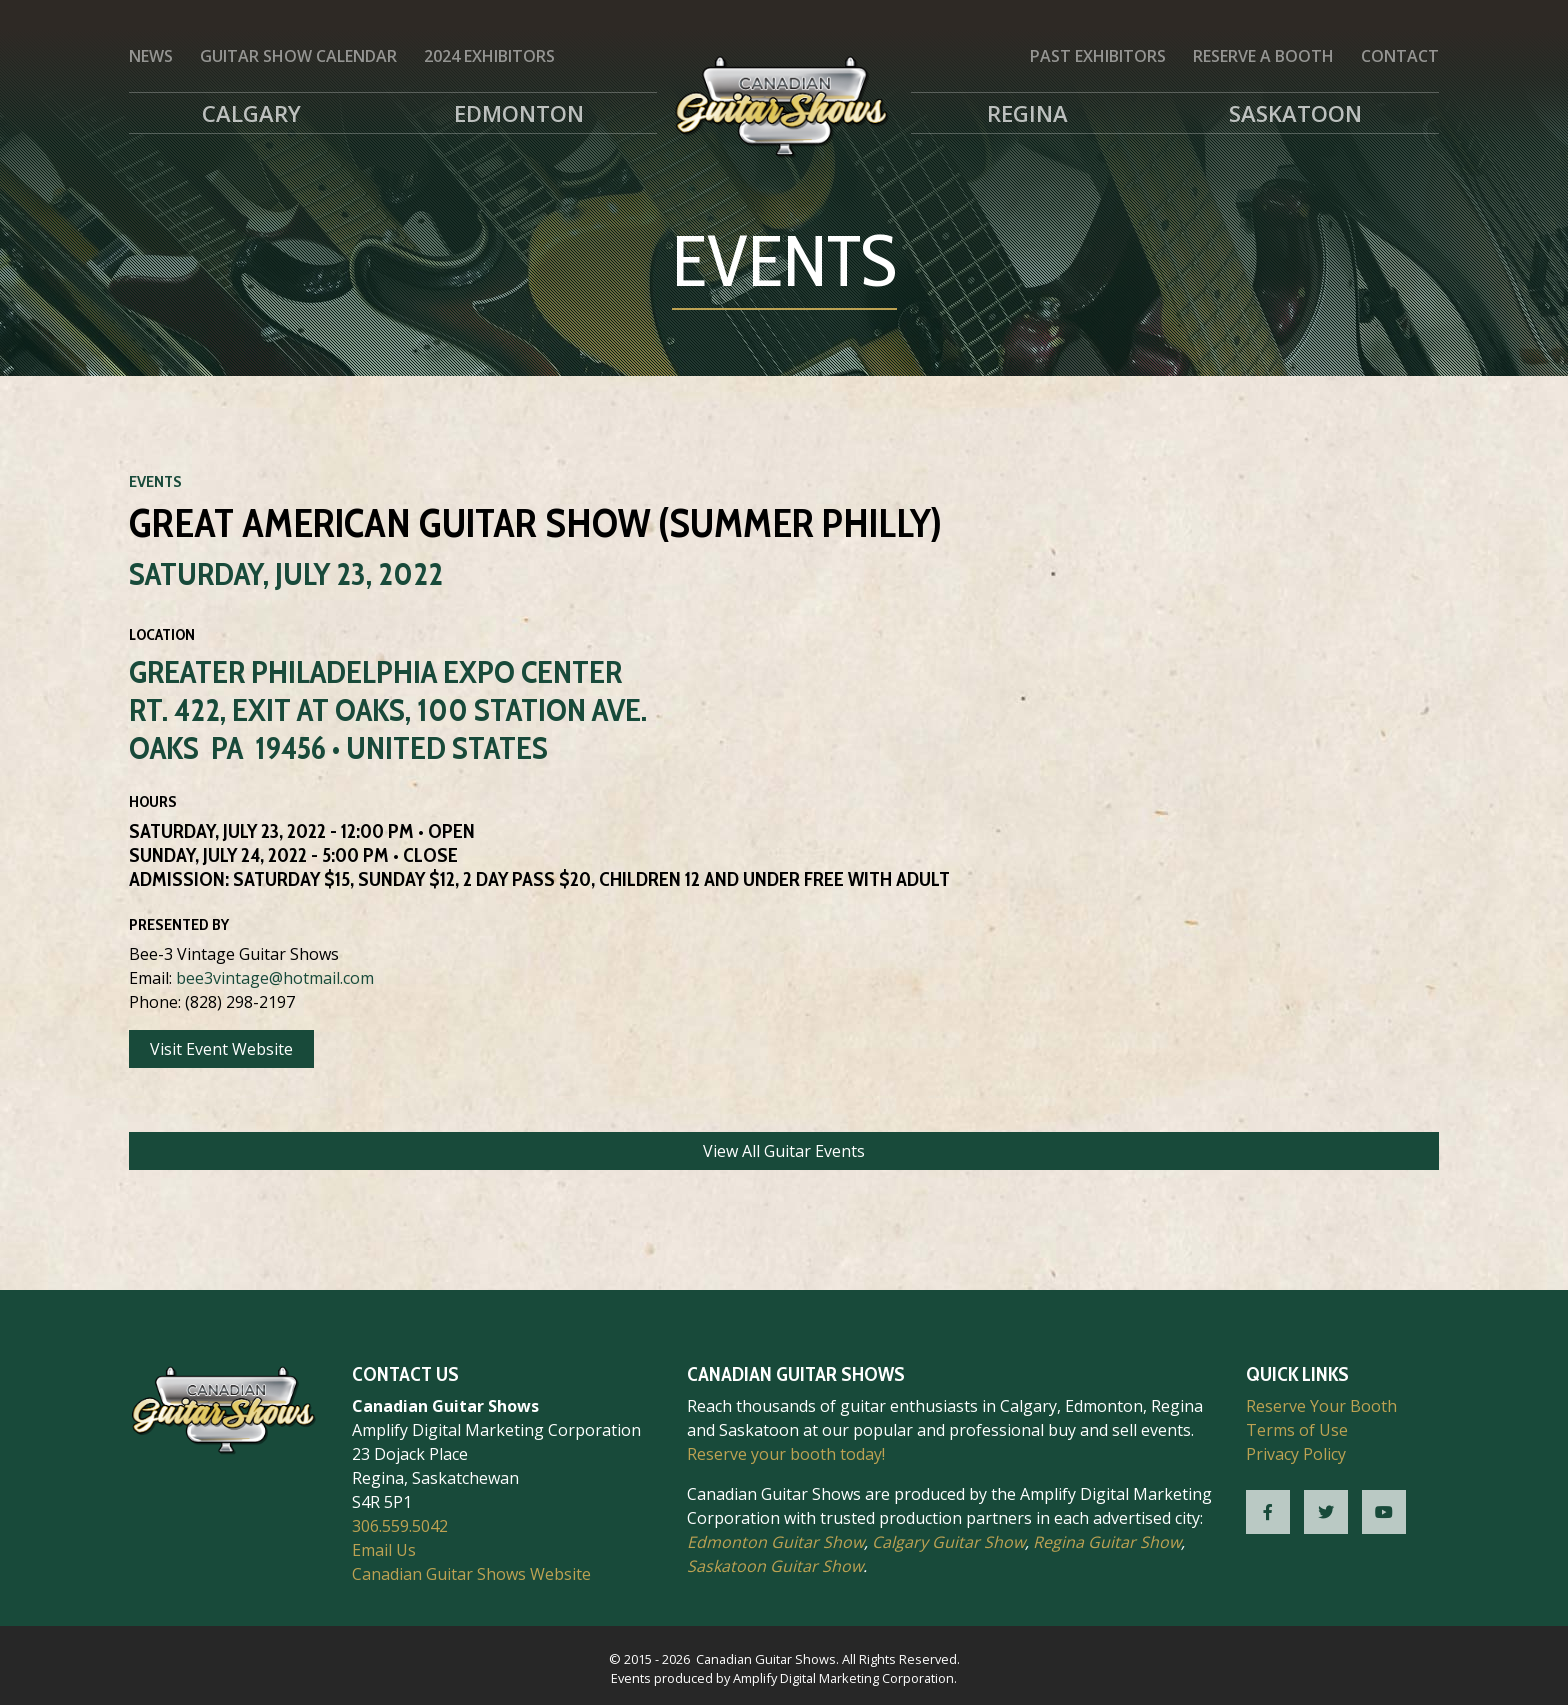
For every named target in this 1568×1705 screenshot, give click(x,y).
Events (155, 481)
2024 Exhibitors (489, 56)
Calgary (251, 113)
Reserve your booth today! (786, 1454)
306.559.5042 (400, 1526)
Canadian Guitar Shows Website (471, 1574)
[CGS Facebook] (1268, 1512)
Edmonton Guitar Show (775, 1542)
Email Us (384, 1550)
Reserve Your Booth (1321, 1406)
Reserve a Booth (1263, 56)
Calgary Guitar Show (948, 1542)
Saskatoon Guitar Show (775, 1566)
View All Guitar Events (784, 1151)
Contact (1400, 56)
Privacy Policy (1296, 1454)
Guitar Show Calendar (298, 56)
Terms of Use (1297, 1430)
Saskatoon (1295, 113)
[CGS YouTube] (1384, 1512)
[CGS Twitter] (1326, 1512)
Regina (1027, 113)
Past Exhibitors (1098, 56)
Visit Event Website (221, 1049)
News (151, 56)
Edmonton (519, 113)
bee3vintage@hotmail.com (275, 978)
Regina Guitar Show (1107, 1542)
